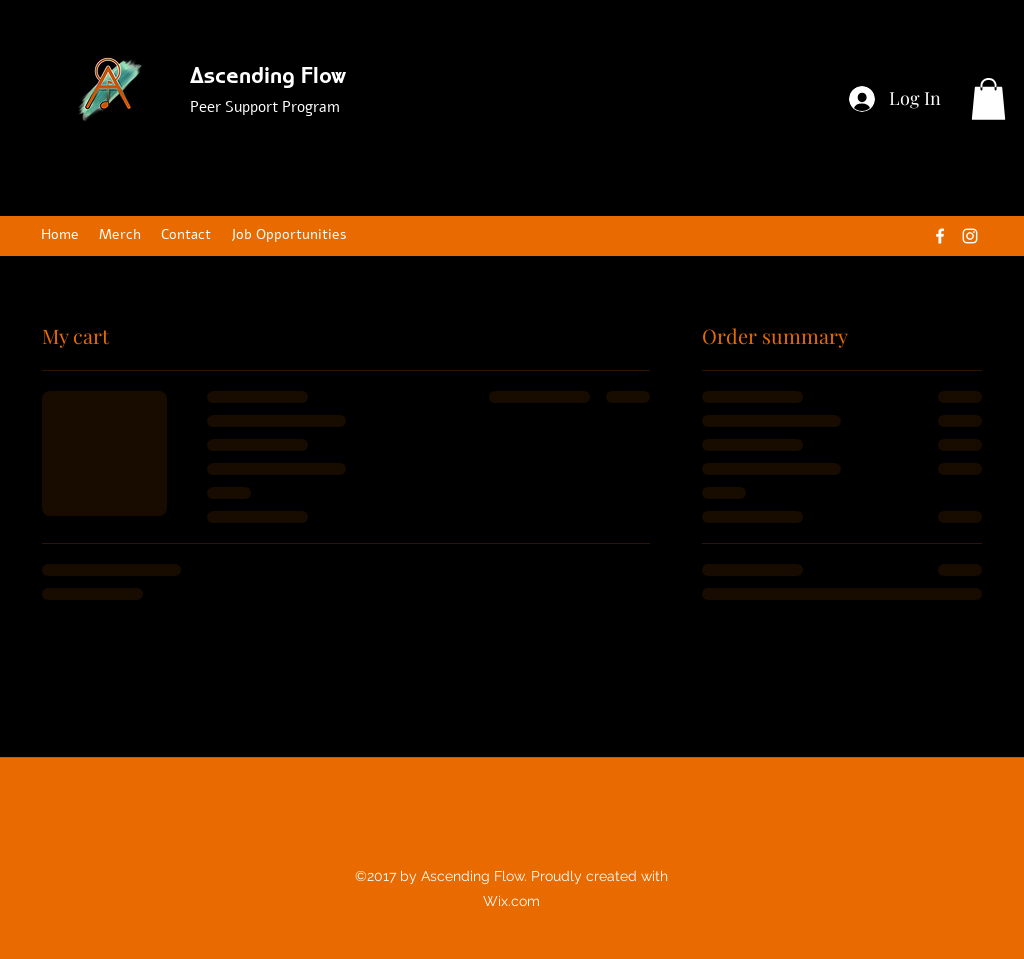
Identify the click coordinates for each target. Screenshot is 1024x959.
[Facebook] (940, 236)
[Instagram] (970, 236)
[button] (988, 99)
